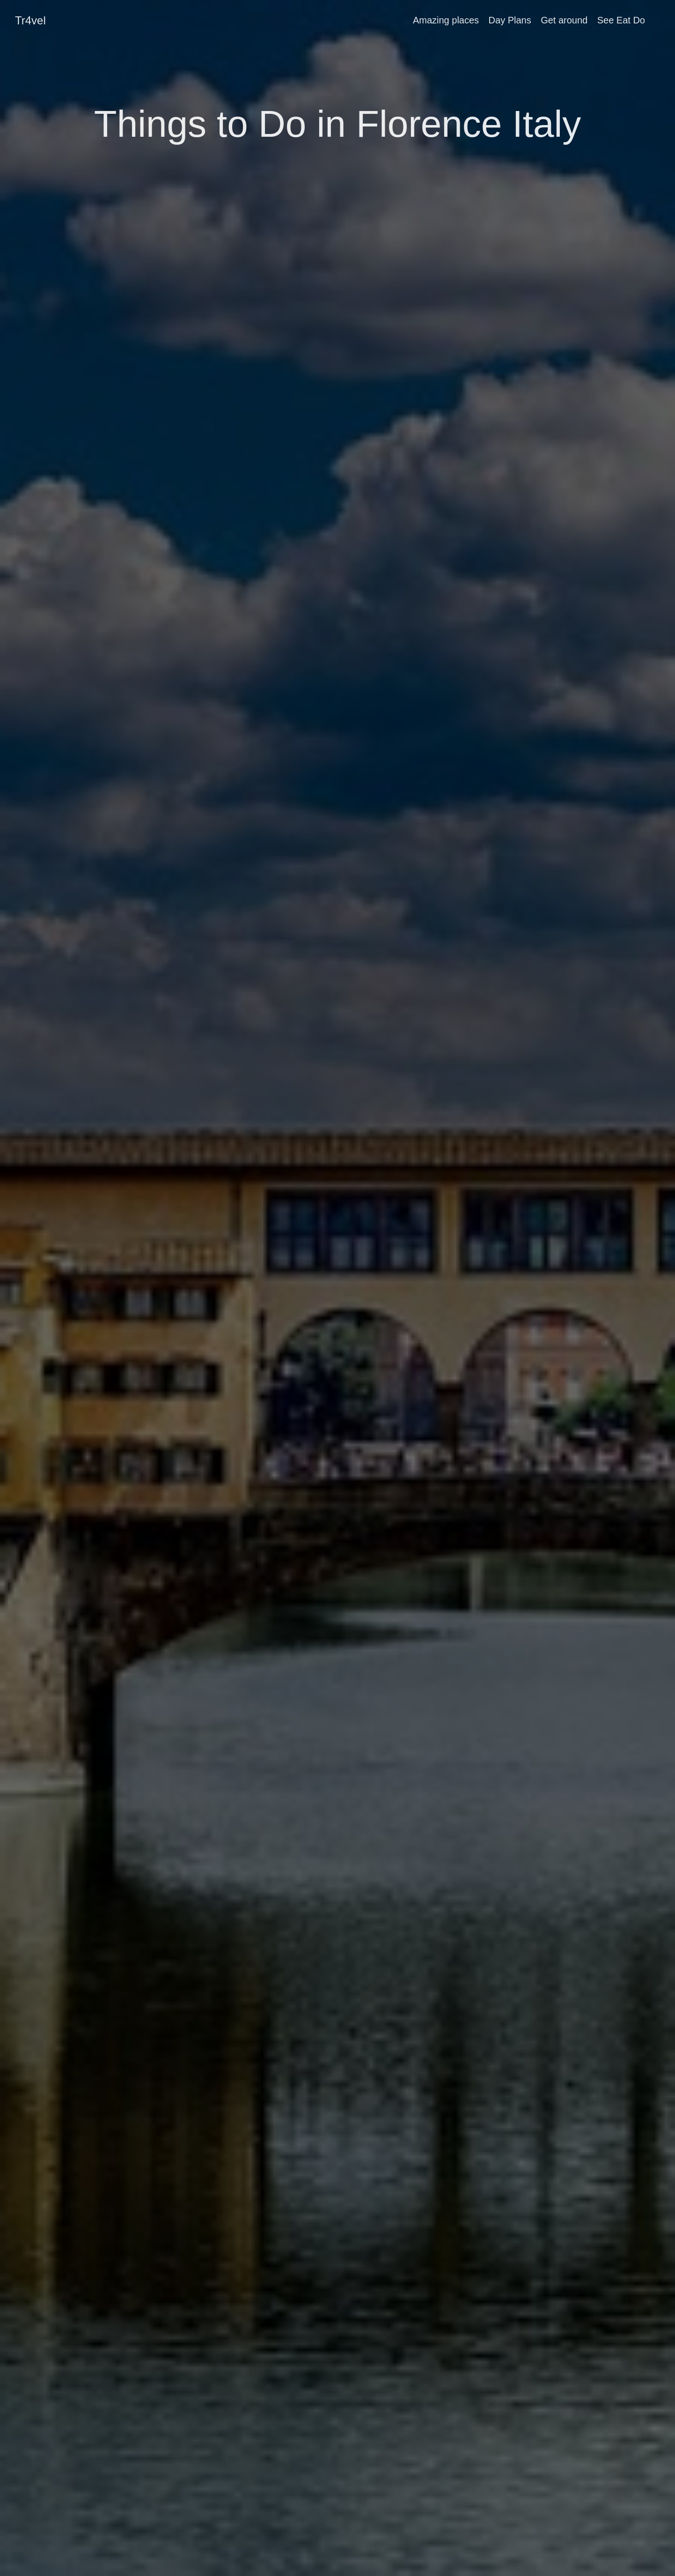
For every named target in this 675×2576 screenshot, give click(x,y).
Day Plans (510, 20)
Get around (564, 20)
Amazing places (446, 20)
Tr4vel (30, 20)
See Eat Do (621, 20)
